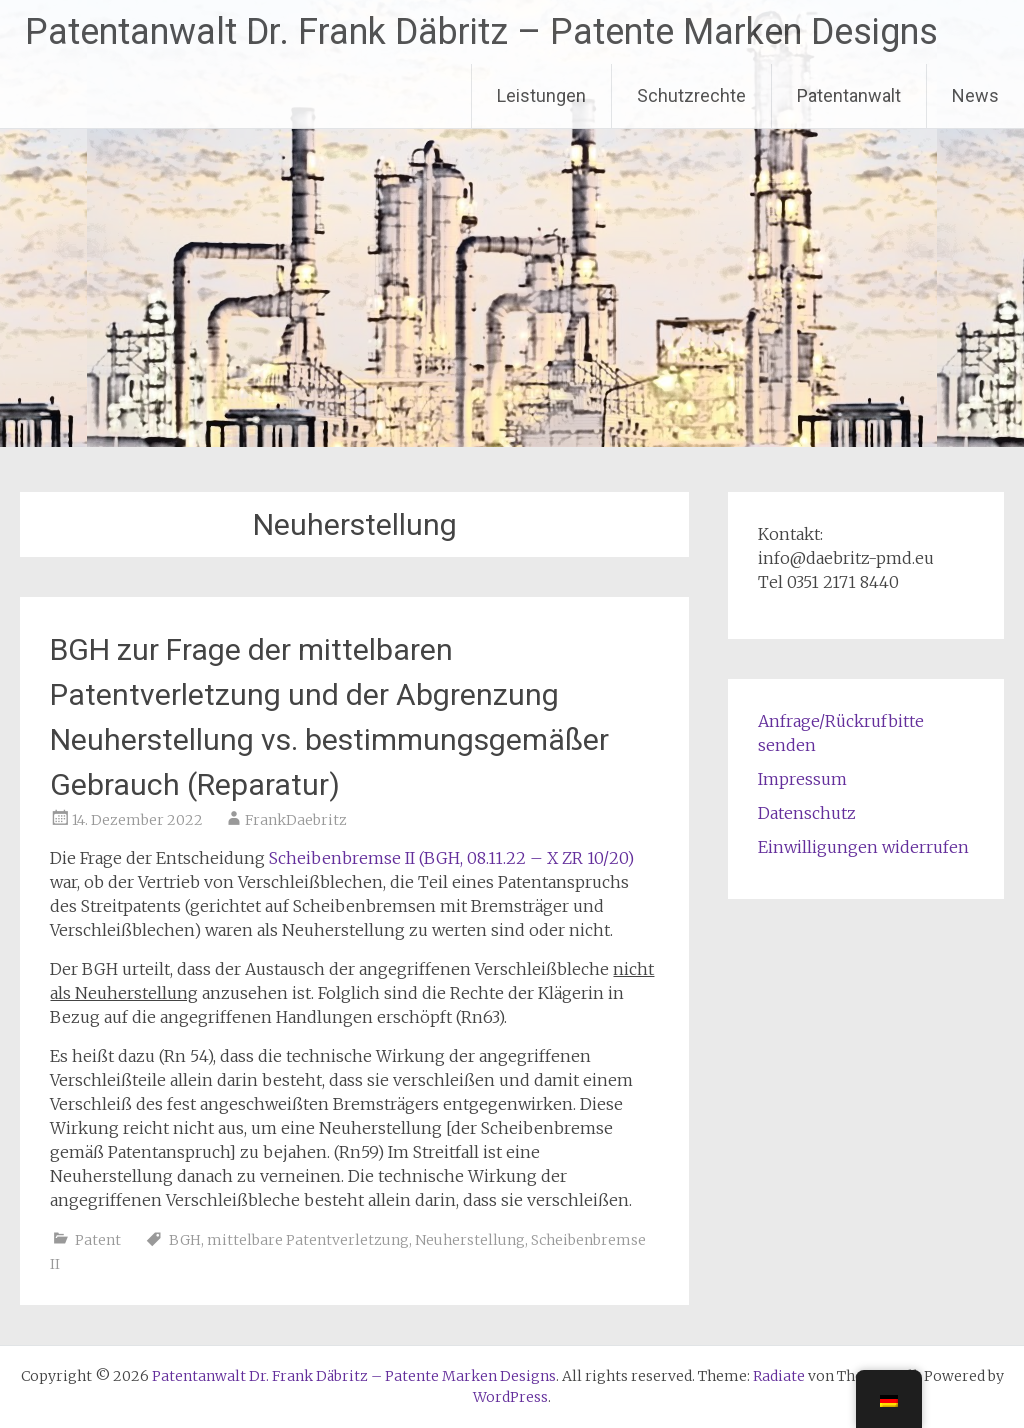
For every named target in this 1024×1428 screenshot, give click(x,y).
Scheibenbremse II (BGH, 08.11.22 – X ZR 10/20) (451, 858)
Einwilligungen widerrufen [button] (863, 847)
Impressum (802, 779)
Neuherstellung (470, 1240)
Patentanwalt (849, 95)
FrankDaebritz (296, 820)
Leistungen (541, 95)
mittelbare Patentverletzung (308, 1240)
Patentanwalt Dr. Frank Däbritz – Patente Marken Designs (481, 32)
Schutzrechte (691, 95)
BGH (185, 1240)
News (975, 95)
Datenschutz (807, 813)
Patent (98, 1240)
